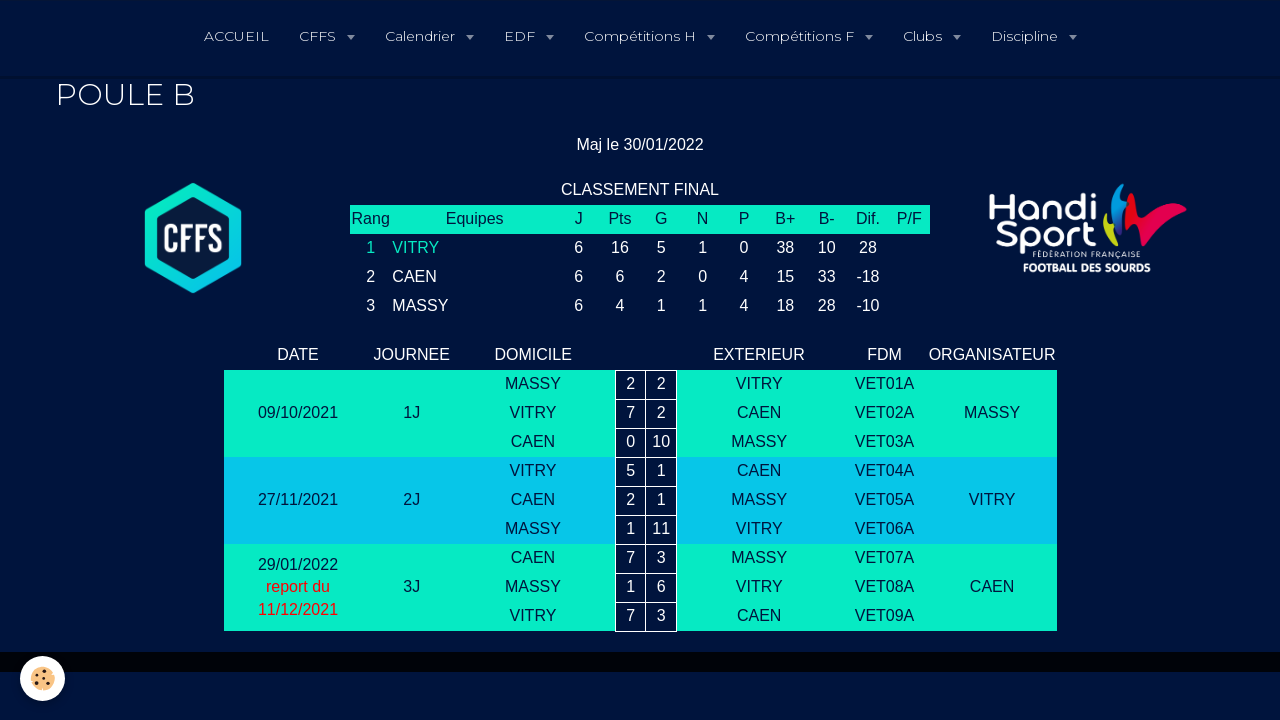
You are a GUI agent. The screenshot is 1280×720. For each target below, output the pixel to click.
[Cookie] (42, 678)
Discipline (1026, 36)
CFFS (319, 36)
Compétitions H (642, 36)
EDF (521, 36)
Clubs (924, 36)
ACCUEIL (236, 36)
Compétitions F (801, 36)
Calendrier (422, 36)
